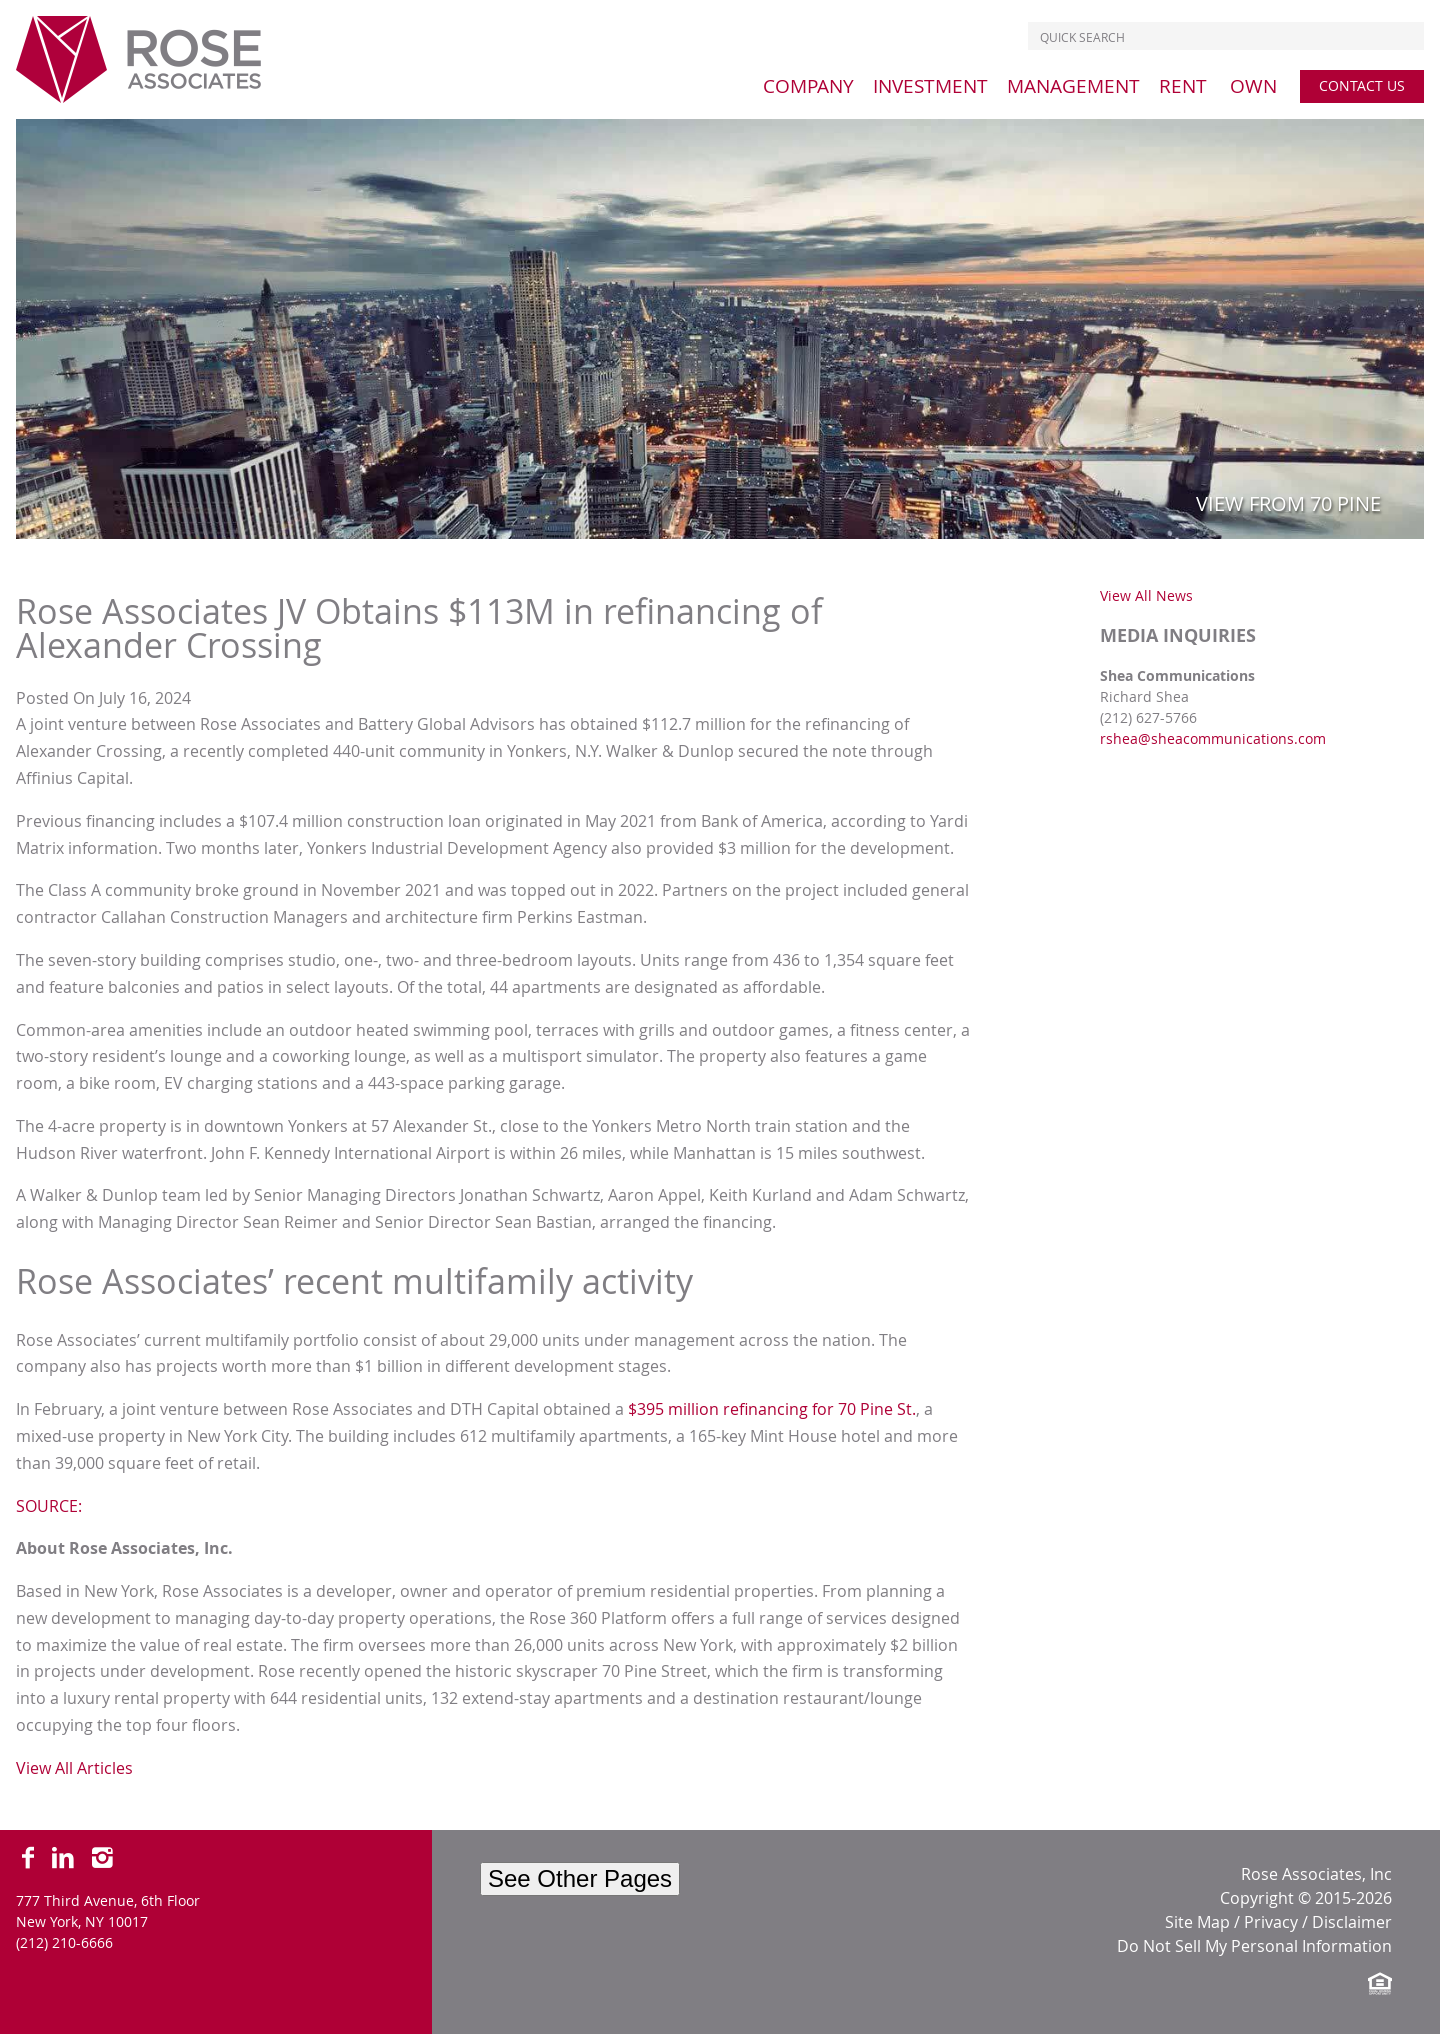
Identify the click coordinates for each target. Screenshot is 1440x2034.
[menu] (808, 86)
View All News (1146, 595)
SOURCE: (49, 1506)
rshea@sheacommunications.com (1213, 738)
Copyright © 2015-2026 (1306, 1898)
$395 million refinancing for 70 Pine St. (772, 1409)
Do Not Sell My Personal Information (1254, 1946)
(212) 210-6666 (64, 1942)
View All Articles (74, 1768)
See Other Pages (580, 1878)
